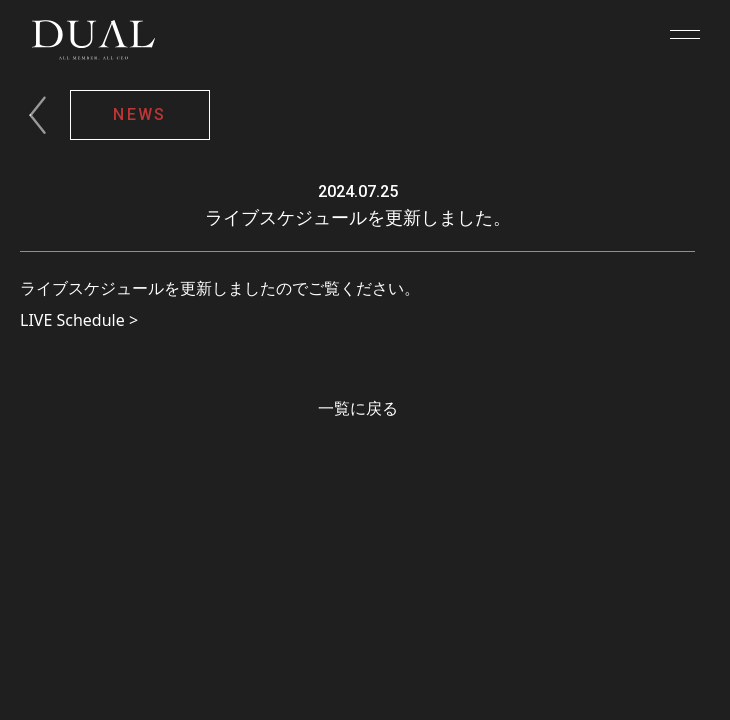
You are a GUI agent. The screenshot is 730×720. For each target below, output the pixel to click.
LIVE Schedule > (79, 320)
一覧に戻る (358, 408)
